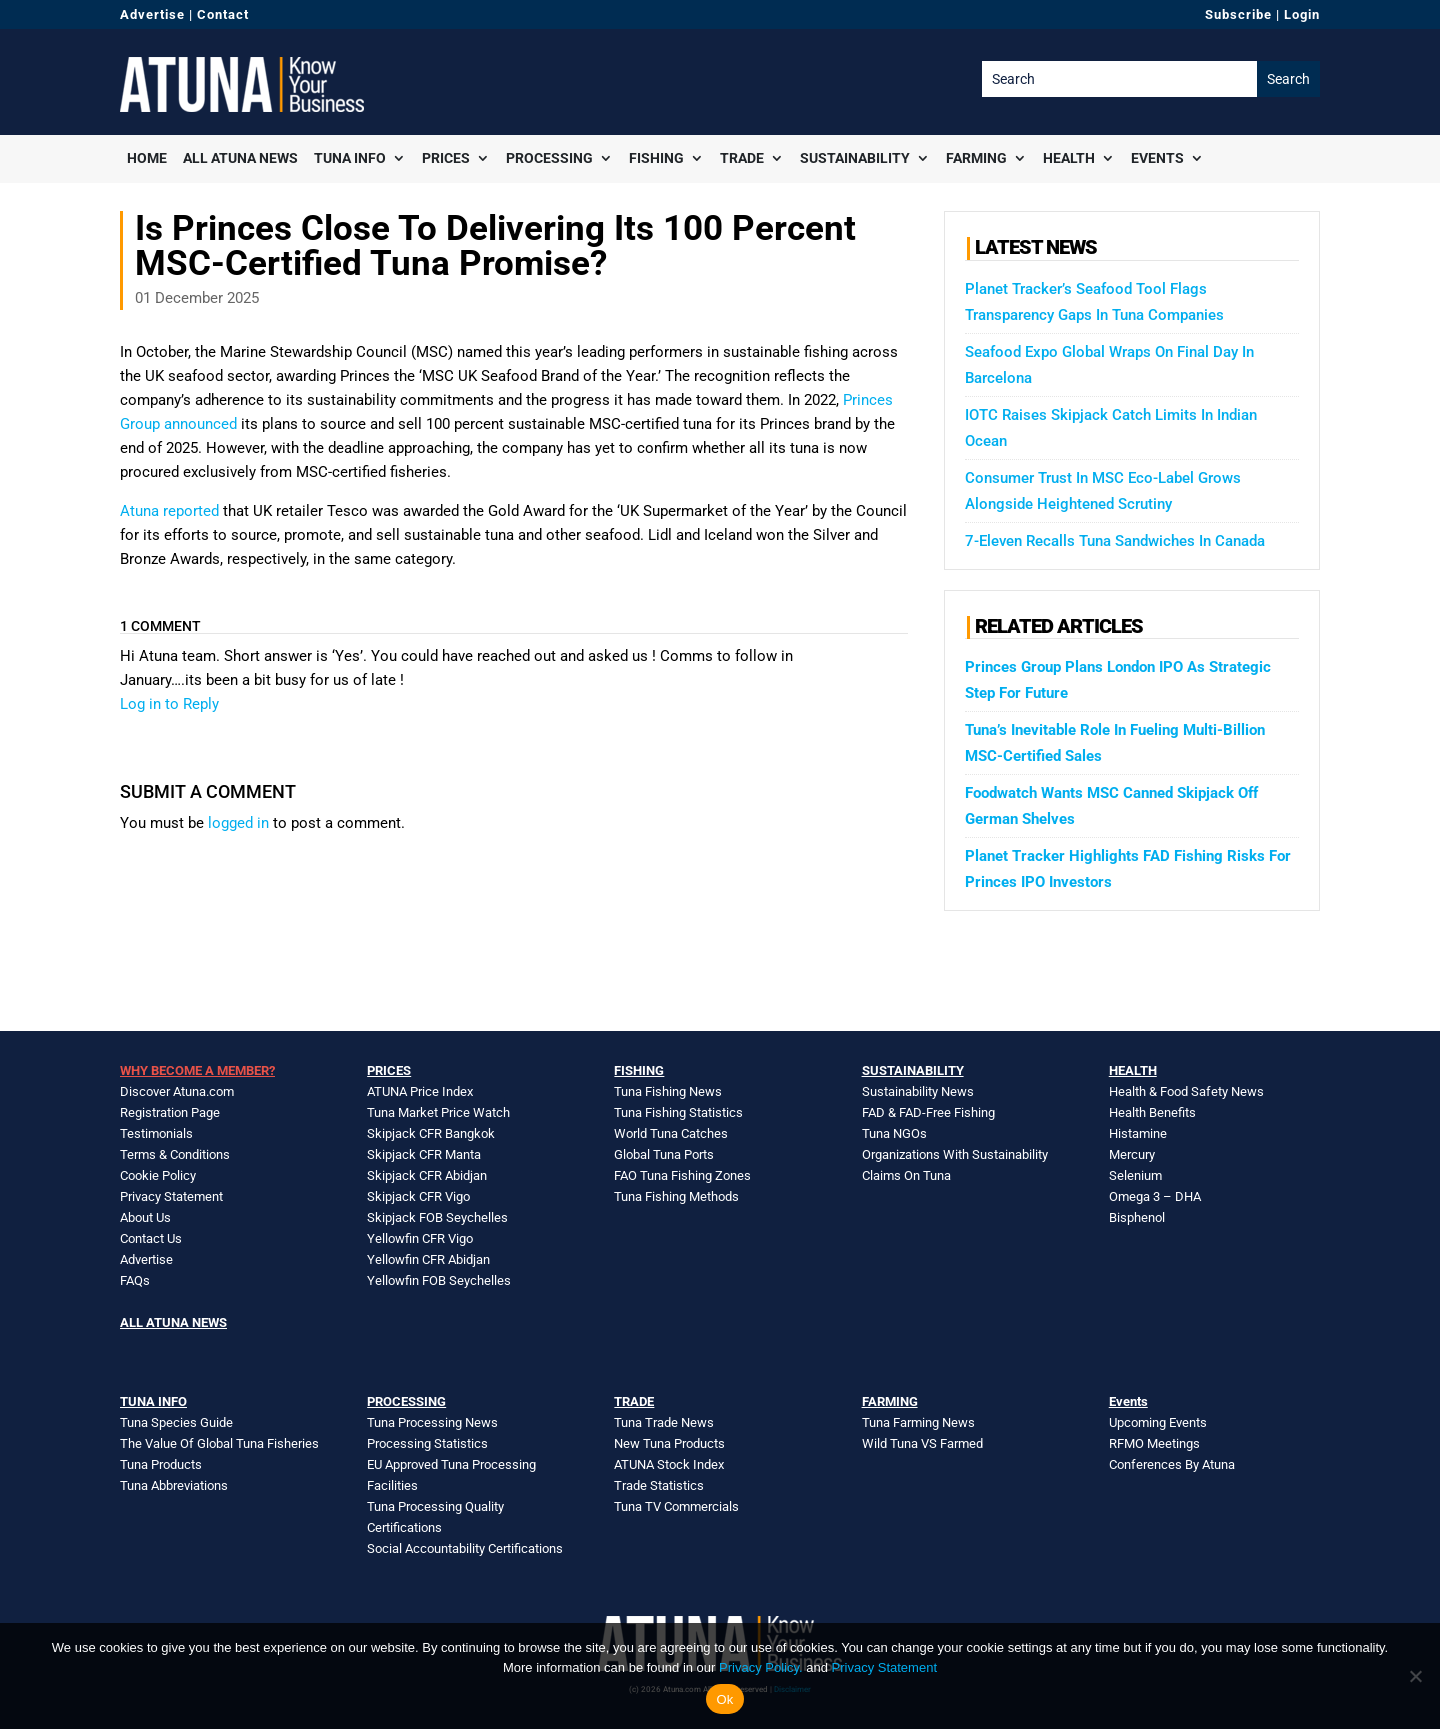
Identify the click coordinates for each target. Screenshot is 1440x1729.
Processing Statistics (427, 1443)
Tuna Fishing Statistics (678, 1112)
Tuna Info (350, 158)
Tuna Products (161, 1464)
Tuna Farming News (918, 1422)
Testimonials (156, 1133)
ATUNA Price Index (420, 1091)
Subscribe (1238, 14)
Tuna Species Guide (176, 1422)
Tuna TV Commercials (676, 1506)
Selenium (1135, 1175)
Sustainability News (918, 1091)
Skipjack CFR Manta (424, 1154)
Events (1157, 158)
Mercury (1132, 1154)
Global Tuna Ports (664, 1154)
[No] (1415, 1676)
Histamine (1138, 1133)
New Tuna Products (669, 1443)
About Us (145, 1217)
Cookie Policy (158, 1175)
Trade (742, 158)
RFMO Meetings (1154, 1443)
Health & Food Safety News (1186, 1091)
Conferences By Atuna (1172, 1464)
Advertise (152, 14)
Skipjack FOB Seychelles (437, 1217)
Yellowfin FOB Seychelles (439, 1280)
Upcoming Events (1158, 1422)
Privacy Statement (171, 1196)
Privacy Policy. (761, 1667)
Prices (446, 158)
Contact (223, 14)
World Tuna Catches (671, 1133)
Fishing (656, 158)
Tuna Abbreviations (174, 1485)
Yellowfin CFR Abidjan (428, 1259)
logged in (238, 823)
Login (1302, 14)
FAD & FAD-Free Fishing (928, 1112)
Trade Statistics (659, 1485)
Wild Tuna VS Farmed (922, 1443)
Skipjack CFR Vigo (418, 1196)
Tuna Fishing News (668, 1091)
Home (147, 158)
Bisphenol (1137, 1217)
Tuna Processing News (432, 1422)
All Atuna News (240, 158)
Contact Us (151, 1238)
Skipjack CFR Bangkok (431, 1133)
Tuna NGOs (894, 1133)
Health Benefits (1152, 1112)
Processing (549, 158)
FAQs (135, 1280)
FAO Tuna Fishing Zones (682, 1175)
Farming (976, 158)
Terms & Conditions (175, 1154)
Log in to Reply (169, 704)
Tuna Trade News (664, 1422)
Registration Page (170, 1112)
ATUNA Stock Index (669, 1464)
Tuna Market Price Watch (438, 1112)
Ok (724, 1699)
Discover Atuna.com (177, 1091)
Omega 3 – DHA (1155, 1196)
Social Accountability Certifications (465, 1548)
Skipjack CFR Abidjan (427, 1175)
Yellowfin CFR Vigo (420, 1238)
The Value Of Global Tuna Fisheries (219, 1443)
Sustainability (855, 158)
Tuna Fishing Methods (676, 1196)
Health (1069, 158)
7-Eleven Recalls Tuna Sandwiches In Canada (1115, 541)
